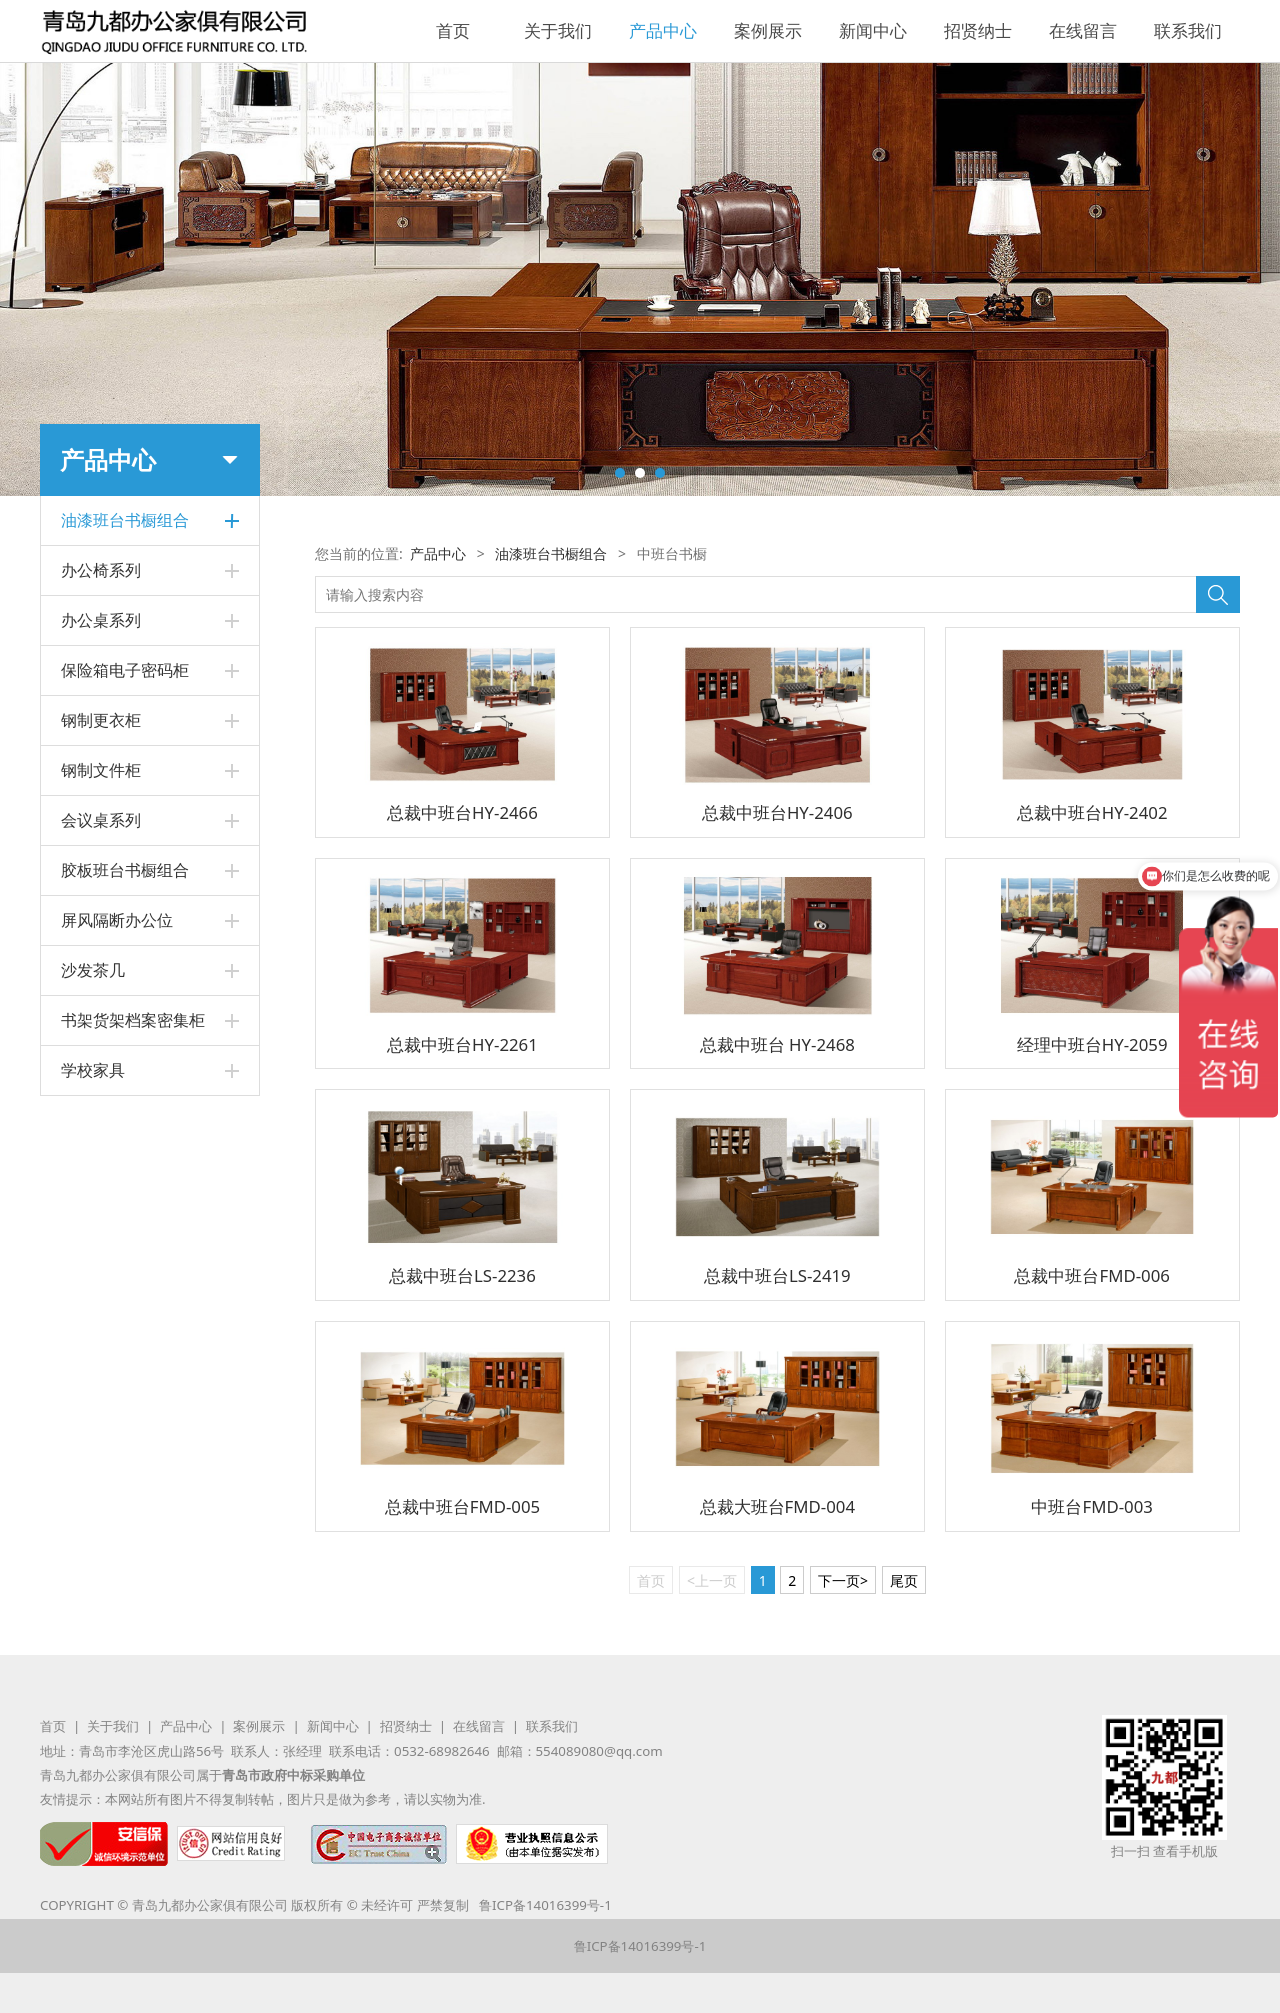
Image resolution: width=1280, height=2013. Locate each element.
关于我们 (558, 30)
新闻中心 (873, 30)
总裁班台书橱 (103, 607)
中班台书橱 (96, 572)
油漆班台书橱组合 (551, 553)
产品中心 (663, 30)
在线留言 (1083, 30)
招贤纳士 (978, 30)
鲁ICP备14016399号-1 (545, 1905)
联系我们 (1188, 30)
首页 (453, 30)
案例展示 (768, 30)
